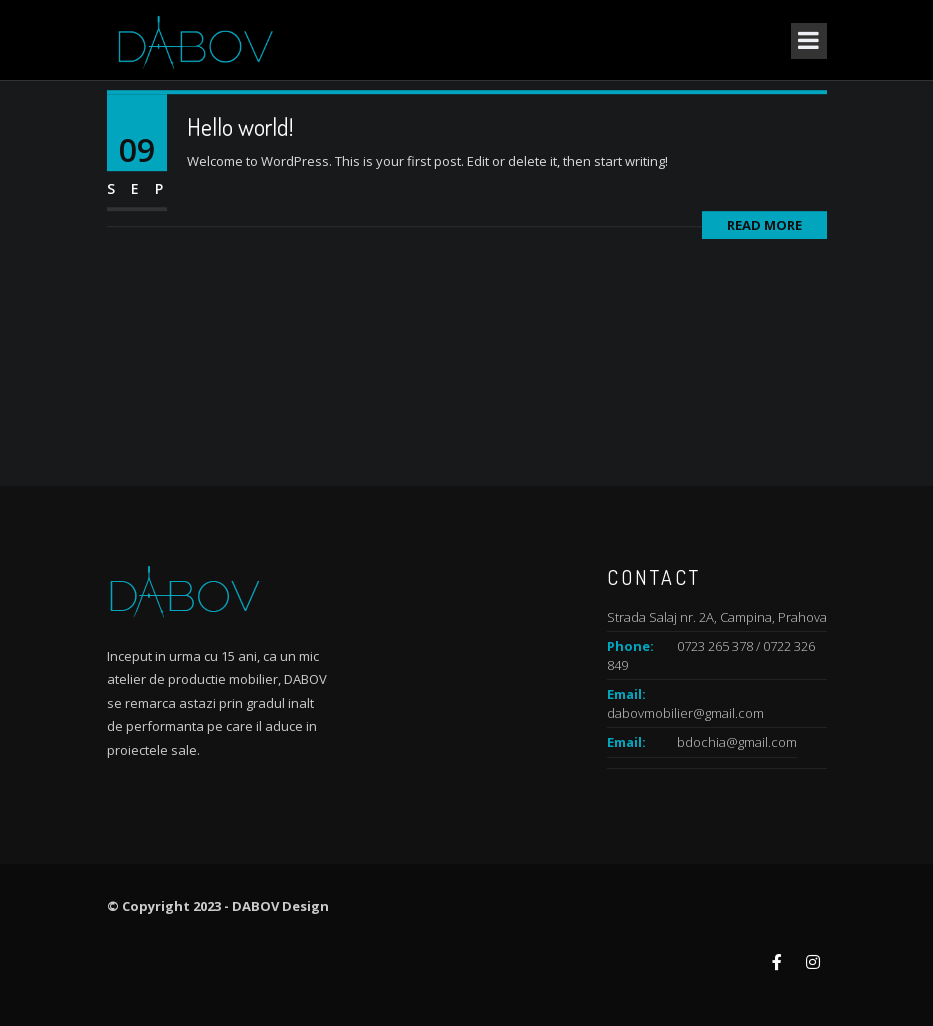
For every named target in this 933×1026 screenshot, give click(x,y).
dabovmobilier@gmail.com (685, 713)
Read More (764, 231)
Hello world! (240, 132)
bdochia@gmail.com (737, 742)
